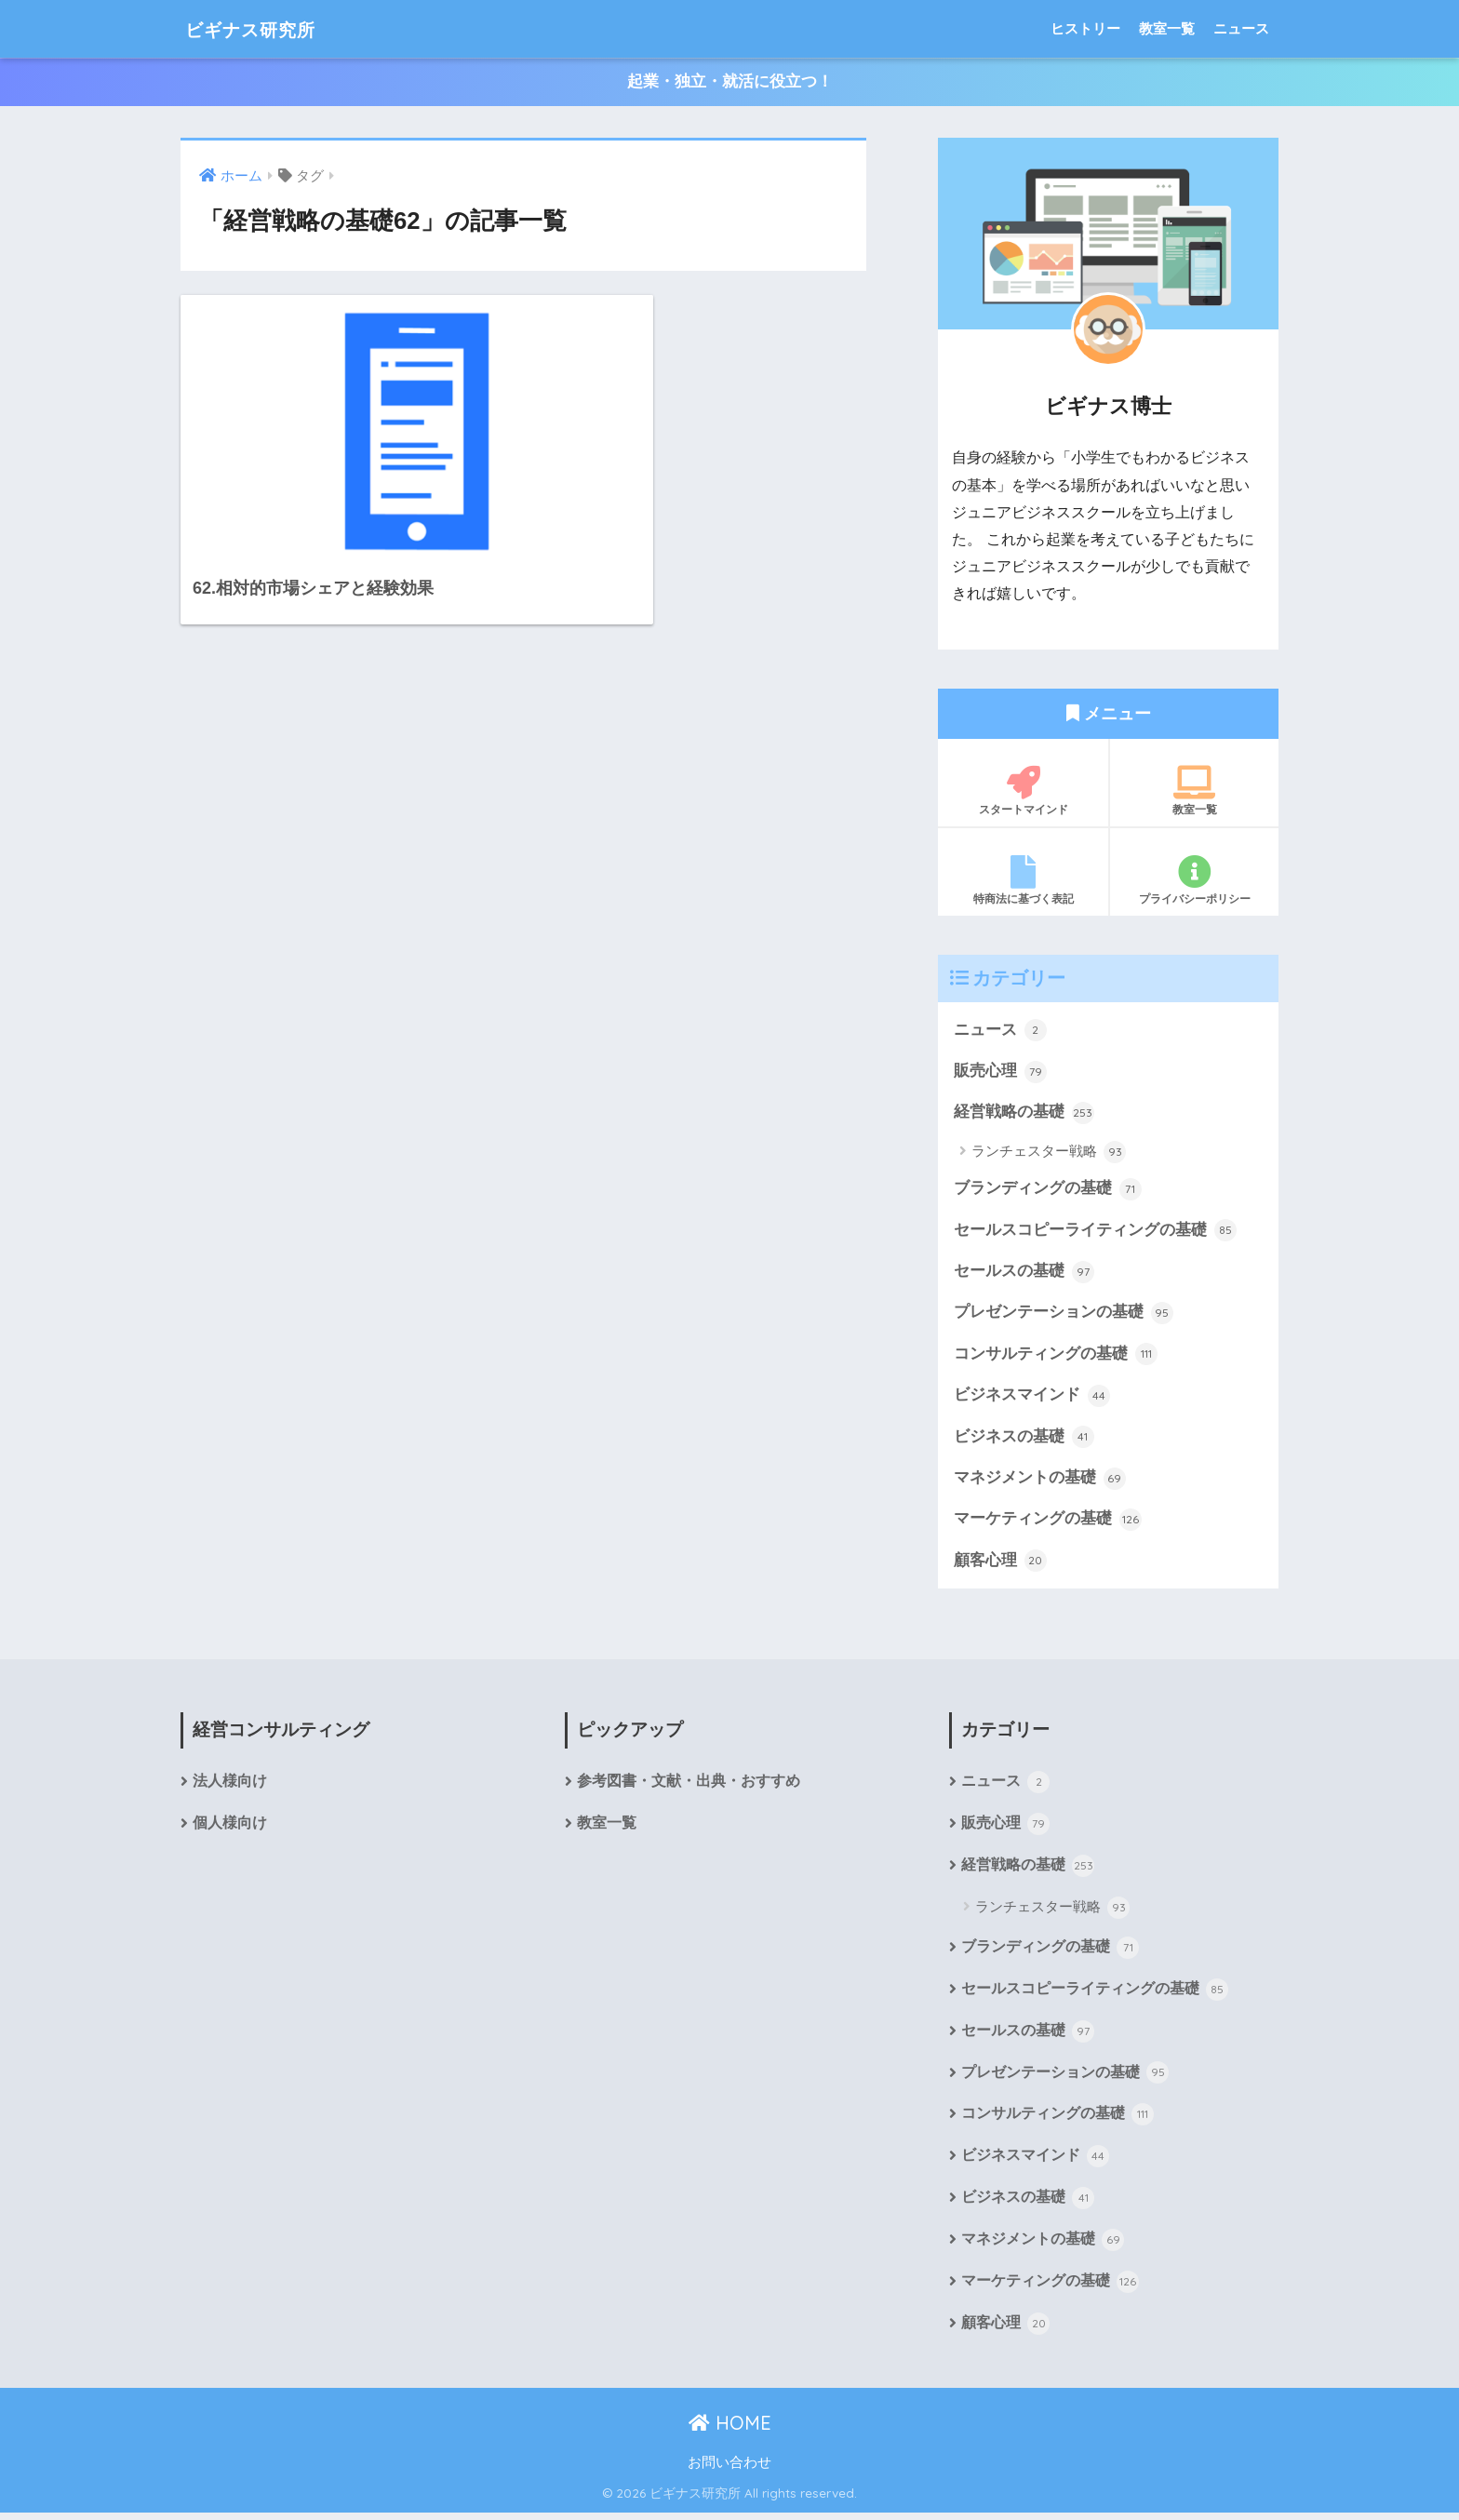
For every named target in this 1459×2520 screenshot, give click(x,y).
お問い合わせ (729, 2470)
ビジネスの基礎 (1024, 1439)
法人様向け (230, 1786)
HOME (730, 2431)
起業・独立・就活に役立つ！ (730, 82)
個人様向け (230, 1828)
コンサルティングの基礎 (1056, 1357)
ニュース (1241, 28)
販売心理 (1000, 1072)
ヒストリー (1085, 28)
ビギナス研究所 (265, 28)
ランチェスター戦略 (1048, 1153)
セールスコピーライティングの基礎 (1095, 1232)
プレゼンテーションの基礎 (1063, 1315)
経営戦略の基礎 (1024, 1114)
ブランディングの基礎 (1048, 1190)
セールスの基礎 (1024, 1274)
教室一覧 (1167, 28)
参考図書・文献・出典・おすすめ (688, 1786)
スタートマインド (1023, 791)
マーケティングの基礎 (1048, 1523)
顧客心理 (1000, 1564)
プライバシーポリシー (1194, 880)
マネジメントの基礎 (1040, 1481)
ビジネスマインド (1032, 1398)
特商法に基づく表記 (1023, 880)
